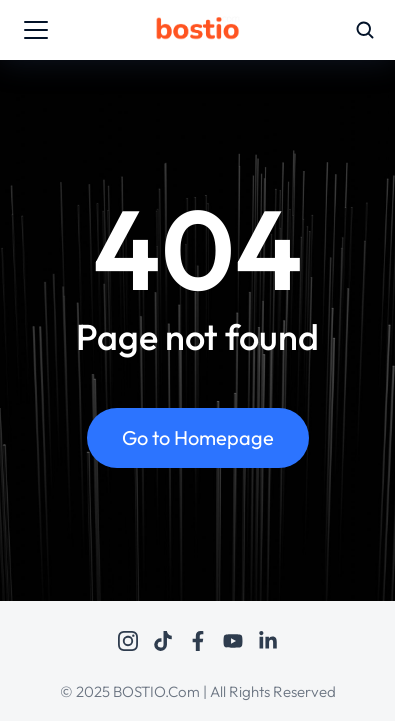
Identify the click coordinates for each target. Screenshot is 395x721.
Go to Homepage (198, 437)
